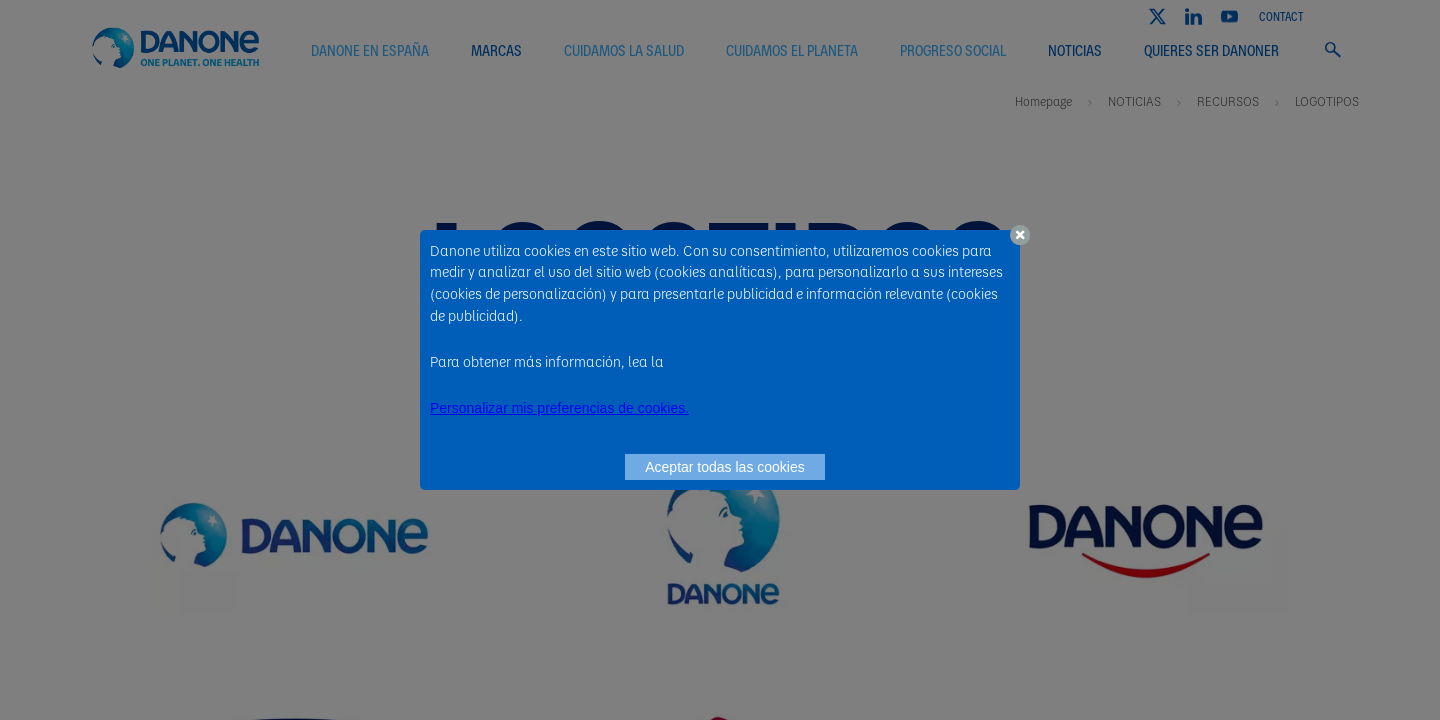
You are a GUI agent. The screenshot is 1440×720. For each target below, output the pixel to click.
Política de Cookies (726, 361)
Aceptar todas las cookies (725, 467)
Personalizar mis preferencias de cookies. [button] (559, 408)
